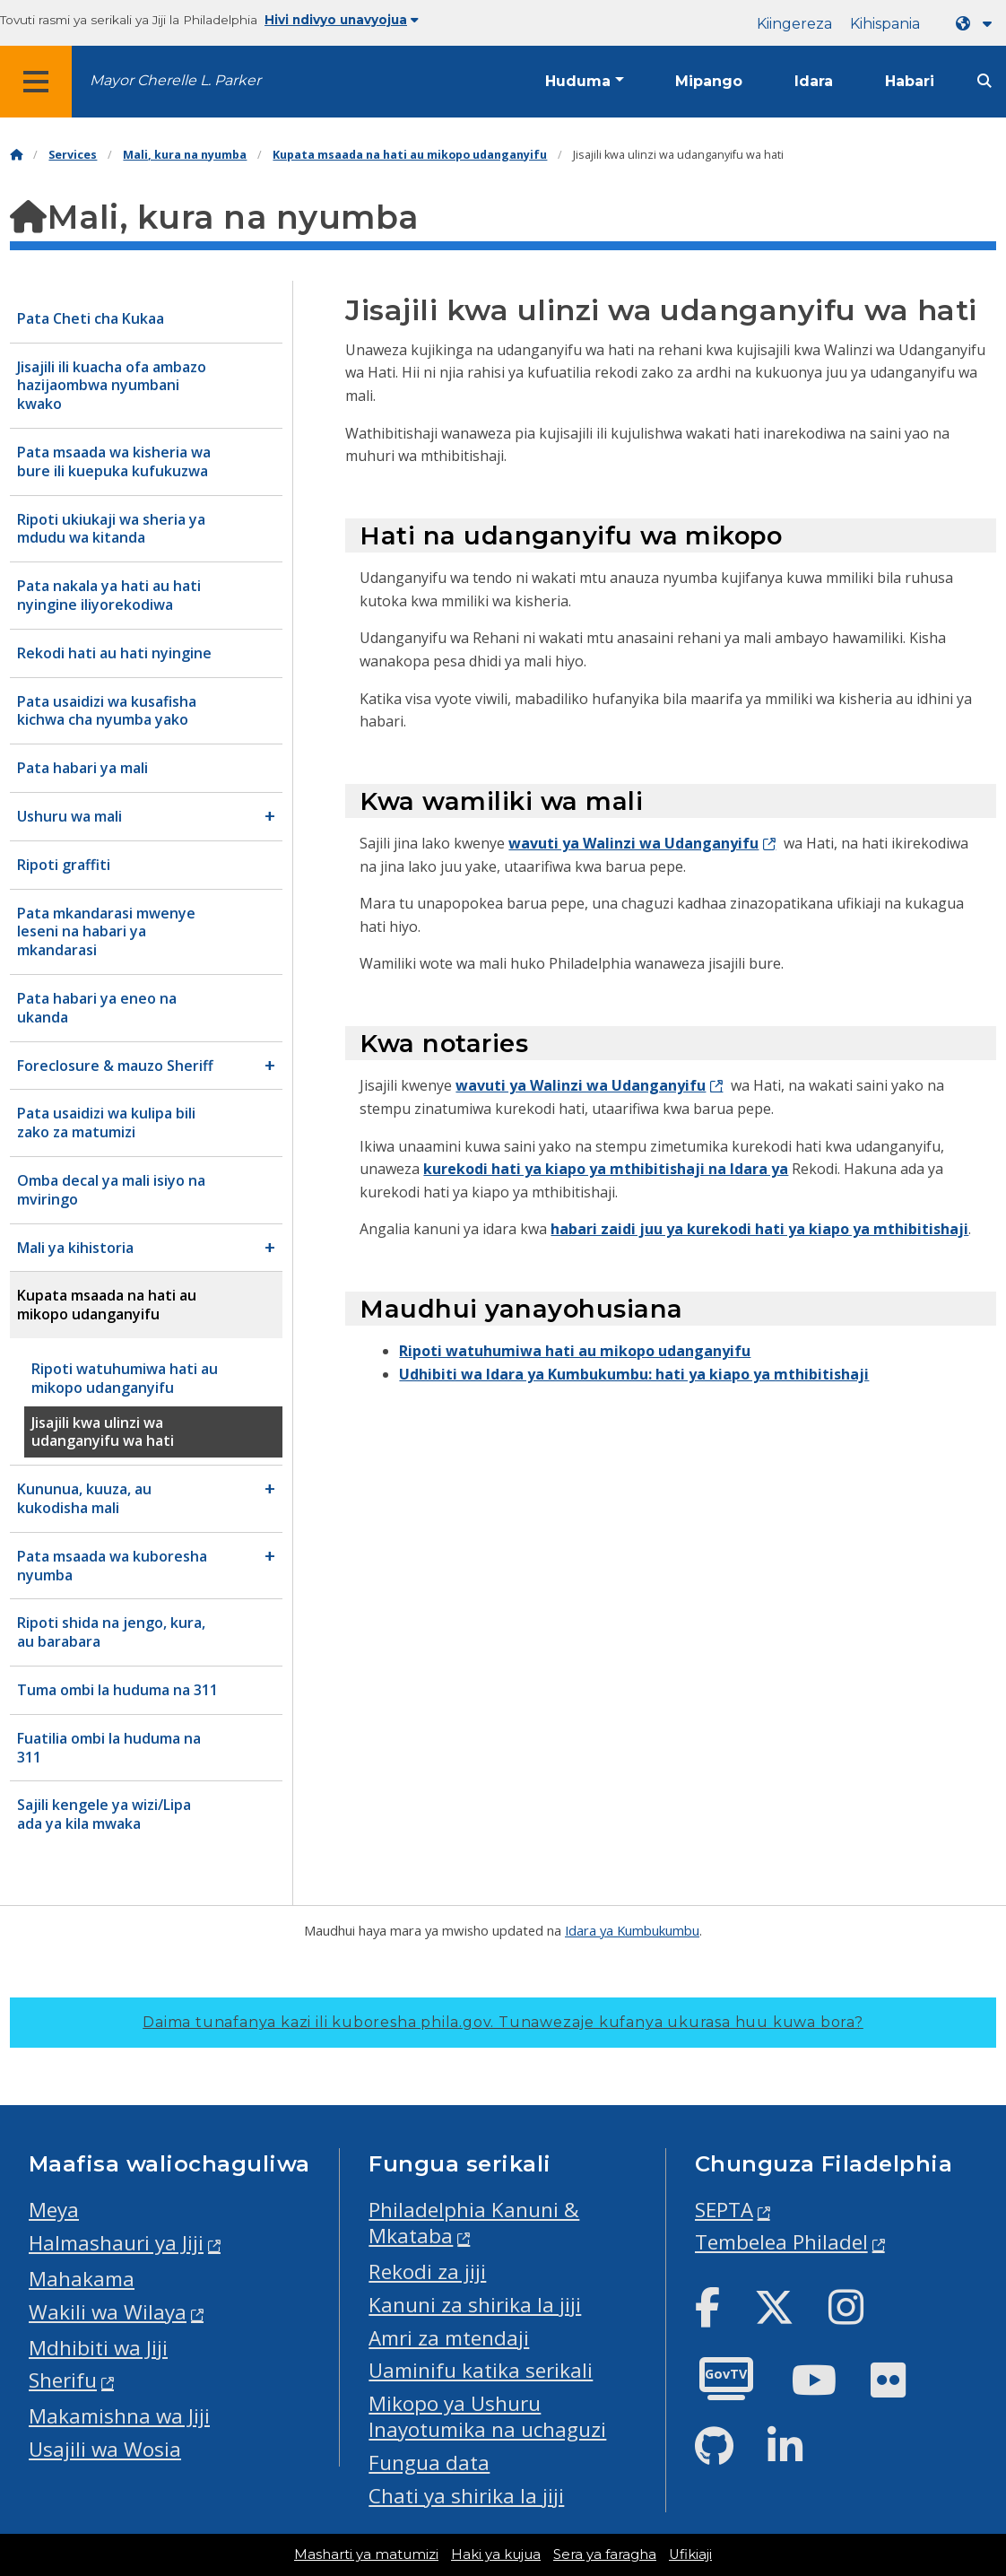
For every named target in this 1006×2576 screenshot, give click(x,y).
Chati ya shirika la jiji (466, 2496)
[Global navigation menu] (36, 81)
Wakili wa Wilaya (107, 2312)
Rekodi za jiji (427, 2271)
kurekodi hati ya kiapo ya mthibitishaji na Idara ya (605, 1169)
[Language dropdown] (977, 24)
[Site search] (984, 81)
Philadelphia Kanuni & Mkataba (474, 2223)
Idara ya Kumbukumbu (632, 1930)
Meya (54, 2210)
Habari (909, 81)
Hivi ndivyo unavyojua (342, 20)
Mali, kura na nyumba (185, 154)
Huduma (578, 81)
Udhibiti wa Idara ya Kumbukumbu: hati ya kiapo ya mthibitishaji (634, 1374)
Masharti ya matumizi (366, 2554)
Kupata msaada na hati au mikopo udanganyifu (410, 154)
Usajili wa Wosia (105, 2449)
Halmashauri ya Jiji (116, 2243)
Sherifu (63, 2380)
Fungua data (429, 2462)
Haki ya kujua (496, 2554)
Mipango (708, 81)
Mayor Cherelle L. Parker (175, 80)
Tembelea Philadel (781, 2242)
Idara (813, 81)
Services (72, 154)
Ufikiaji (690, 2554)
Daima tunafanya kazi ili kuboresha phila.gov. (503, 2022)
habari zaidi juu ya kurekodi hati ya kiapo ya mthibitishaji (759, 1229)
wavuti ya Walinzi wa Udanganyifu (633, 843)
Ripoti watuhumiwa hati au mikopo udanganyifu (574, 1351)
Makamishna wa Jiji (119, 2416)
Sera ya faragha (604, 2554)
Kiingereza (794, 23)
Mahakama (81, 2279)
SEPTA (724, 2210)
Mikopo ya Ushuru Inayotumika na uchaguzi (487, 2416)
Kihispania (885, 23)
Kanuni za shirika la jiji (475, 2305)
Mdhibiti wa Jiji (98, 2348)
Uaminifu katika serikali (481, 2370)
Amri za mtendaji (449, 2338)
